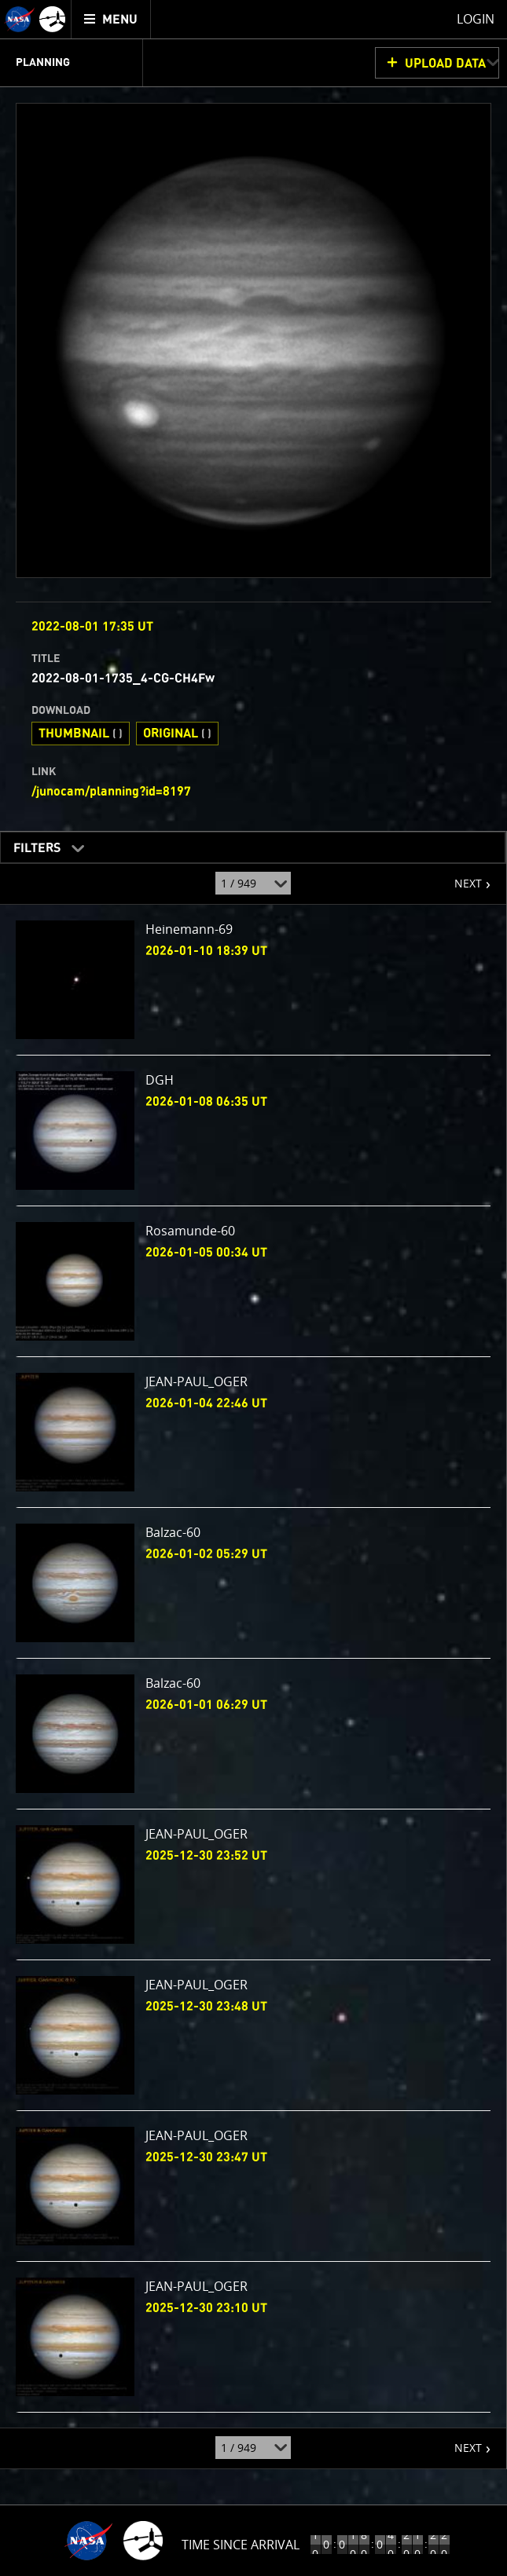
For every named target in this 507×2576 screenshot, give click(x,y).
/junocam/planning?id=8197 (111, 791)
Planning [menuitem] (43, 62)
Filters (32, 844)
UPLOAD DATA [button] (445, 63)
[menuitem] (111, 19)
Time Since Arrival (240, 2544)
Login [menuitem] (475, 18)
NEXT (460, 877)
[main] (253, 1288)
